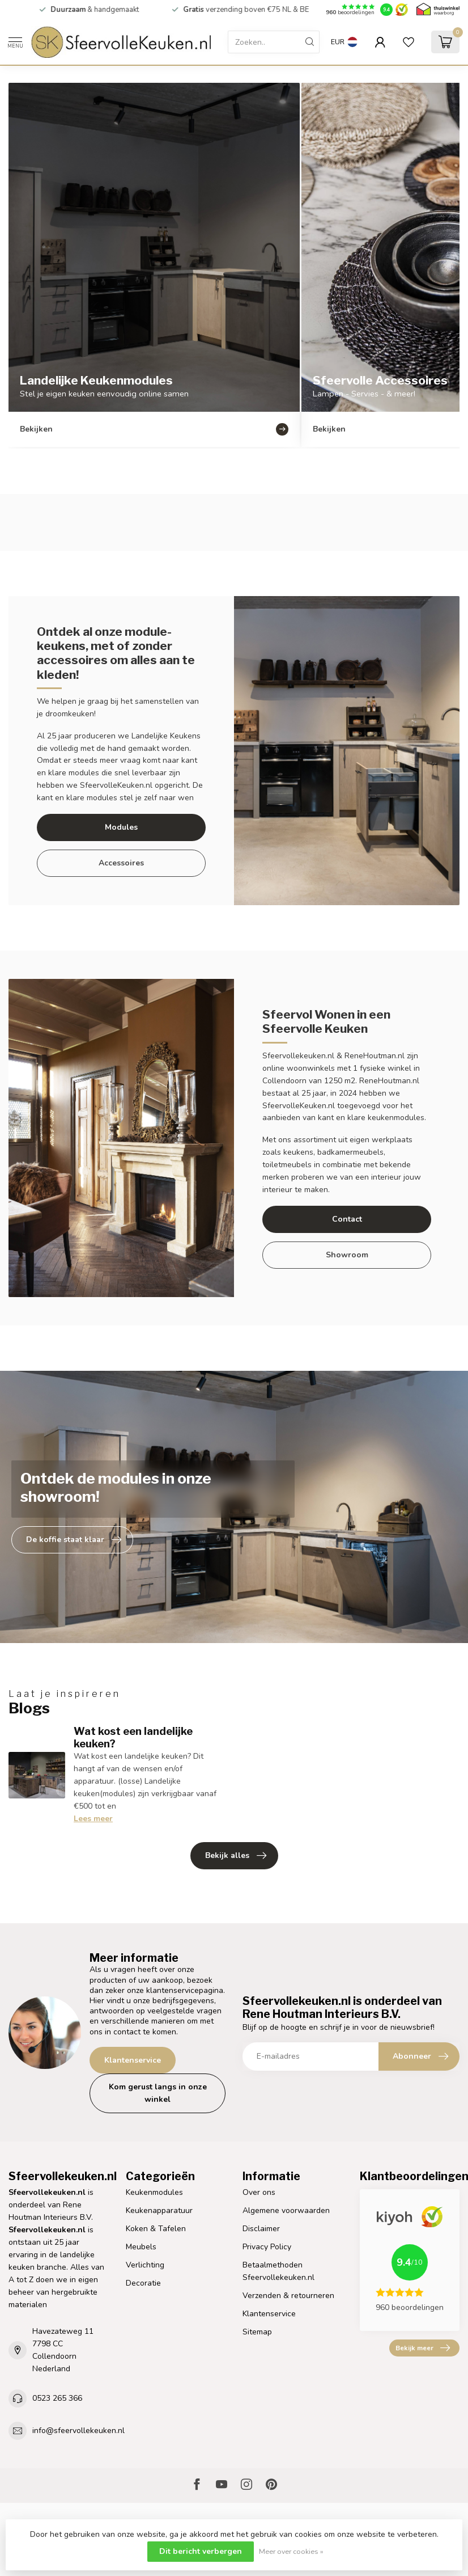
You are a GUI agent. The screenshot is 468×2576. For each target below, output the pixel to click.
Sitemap (257, 2331)
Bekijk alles (235, 1855)
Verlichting (145, 2265)
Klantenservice (132, 2060)
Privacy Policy (266, 2246)
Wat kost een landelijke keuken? (133, 1737)
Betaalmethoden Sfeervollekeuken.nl (278, 2271)
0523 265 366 (57, 2398)
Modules (121, 827)
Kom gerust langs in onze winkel (158, 2093)
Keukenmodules (154, 2192)
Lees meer (93, 1818)
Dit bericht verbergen (200, 2551)
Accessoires (121, 863)
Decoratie (143, 2283)
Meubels (141, 2246)
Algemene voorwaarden (286, 2210)
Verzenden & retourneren (288, 2295)
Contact (347, 1219)
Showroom (347, 1254)
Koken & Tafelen (156, 2228)
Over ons (258, 2192)
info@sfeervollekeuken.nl (78, 2430)
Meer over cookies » (291, 2551)
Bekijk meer (422, 2348)
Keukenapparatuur (159, 2210)
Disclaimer (261, 2228)
